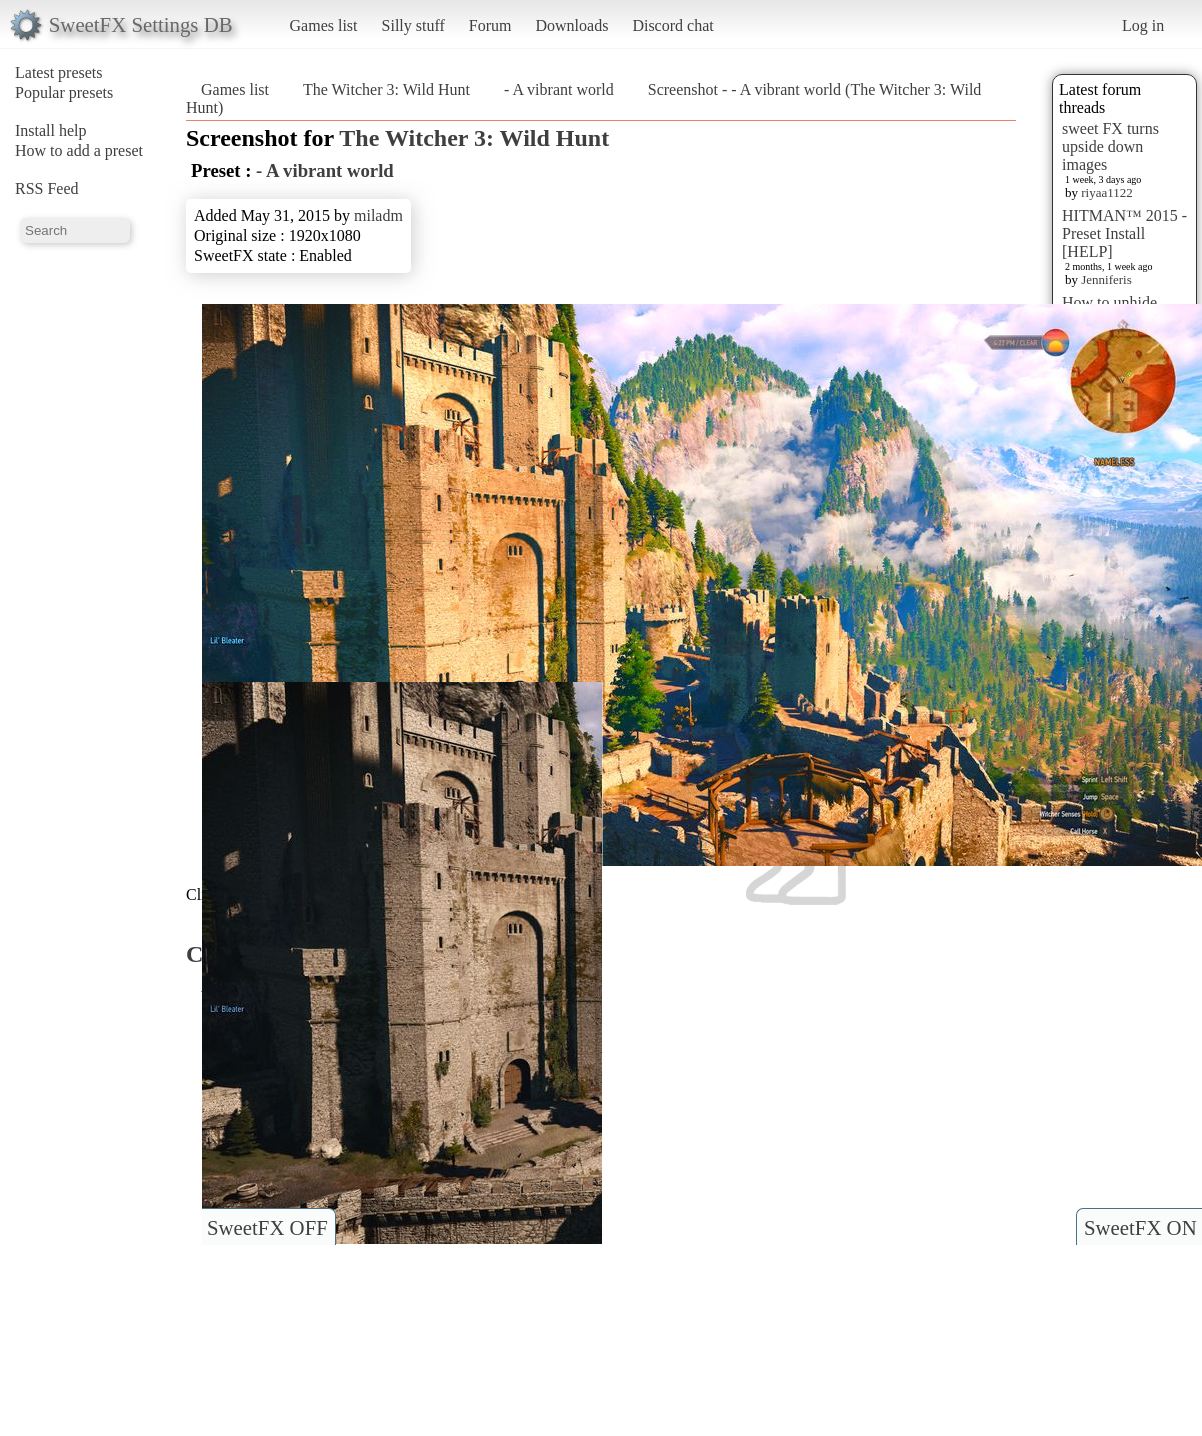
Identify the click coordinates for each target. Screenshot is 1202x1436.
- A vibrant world (559, 89)
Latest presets (59, 72)
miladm (378, 215)
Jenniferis (1106, 279)
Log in (1143, 25)
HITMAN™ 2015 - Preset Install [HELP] (1124, 233)
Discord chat (672, 25)
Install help (51, 130)
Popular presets (64, 92)
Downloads (571, 25)
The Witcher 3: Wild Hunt (386, 89)
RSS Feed (47, 188)
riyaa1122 (1107, 192)
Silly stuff (413, 25)
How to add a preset (79, 150)
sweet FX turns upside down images (1110, 146)
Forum (490, 25)
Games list (324, 25)
